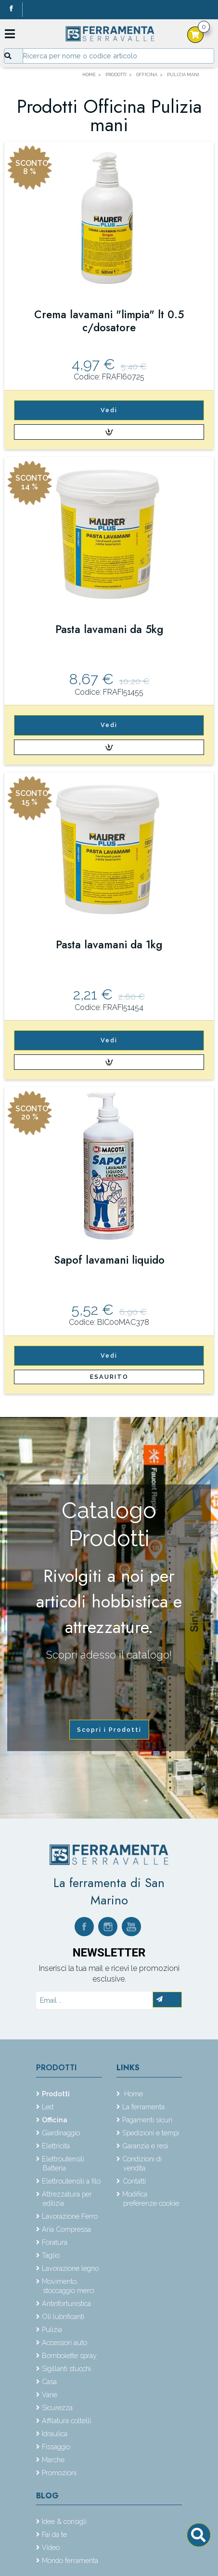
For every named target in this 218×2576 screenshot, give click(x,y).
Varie (49, 2394)
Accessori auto (64, 2342)
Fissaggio (56, 2446)
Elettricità (56, 2146)
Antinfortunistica (66, 2303)
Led (47, 2107)
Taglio (51, 2255)
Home (132, 2094)
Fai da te (54, 2534)
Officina (54, 2120)
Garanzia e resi (145, 2146)
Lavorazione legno (70, 2268)
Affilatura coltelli (66, 2420)
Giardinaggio (61, 2133)
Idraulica (54, 2433)
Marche (53, 2459)
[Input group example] (118, 56)
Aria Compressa (66, 2229)
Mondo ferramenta (70, 2560)
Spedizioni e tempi (150, 2133)
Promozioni (59, 2472)
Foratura (54, 2242)
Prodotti (56, 2067)
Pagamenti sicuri (147, 2120)
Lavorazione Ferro (70, 2216)
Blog (47, 2495)
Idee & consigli (64, 2521)
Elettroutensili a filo (71, 2181)
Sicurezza (57, 2407)
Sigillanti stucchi (66, 2368)
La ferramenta (143, 2107)
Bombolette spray (69, 2355)
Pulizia (52, 2329)
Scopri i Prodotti (109, 1729)
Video (51, 2547)
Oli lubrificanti (63, 2316)
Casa (49, 2381)
